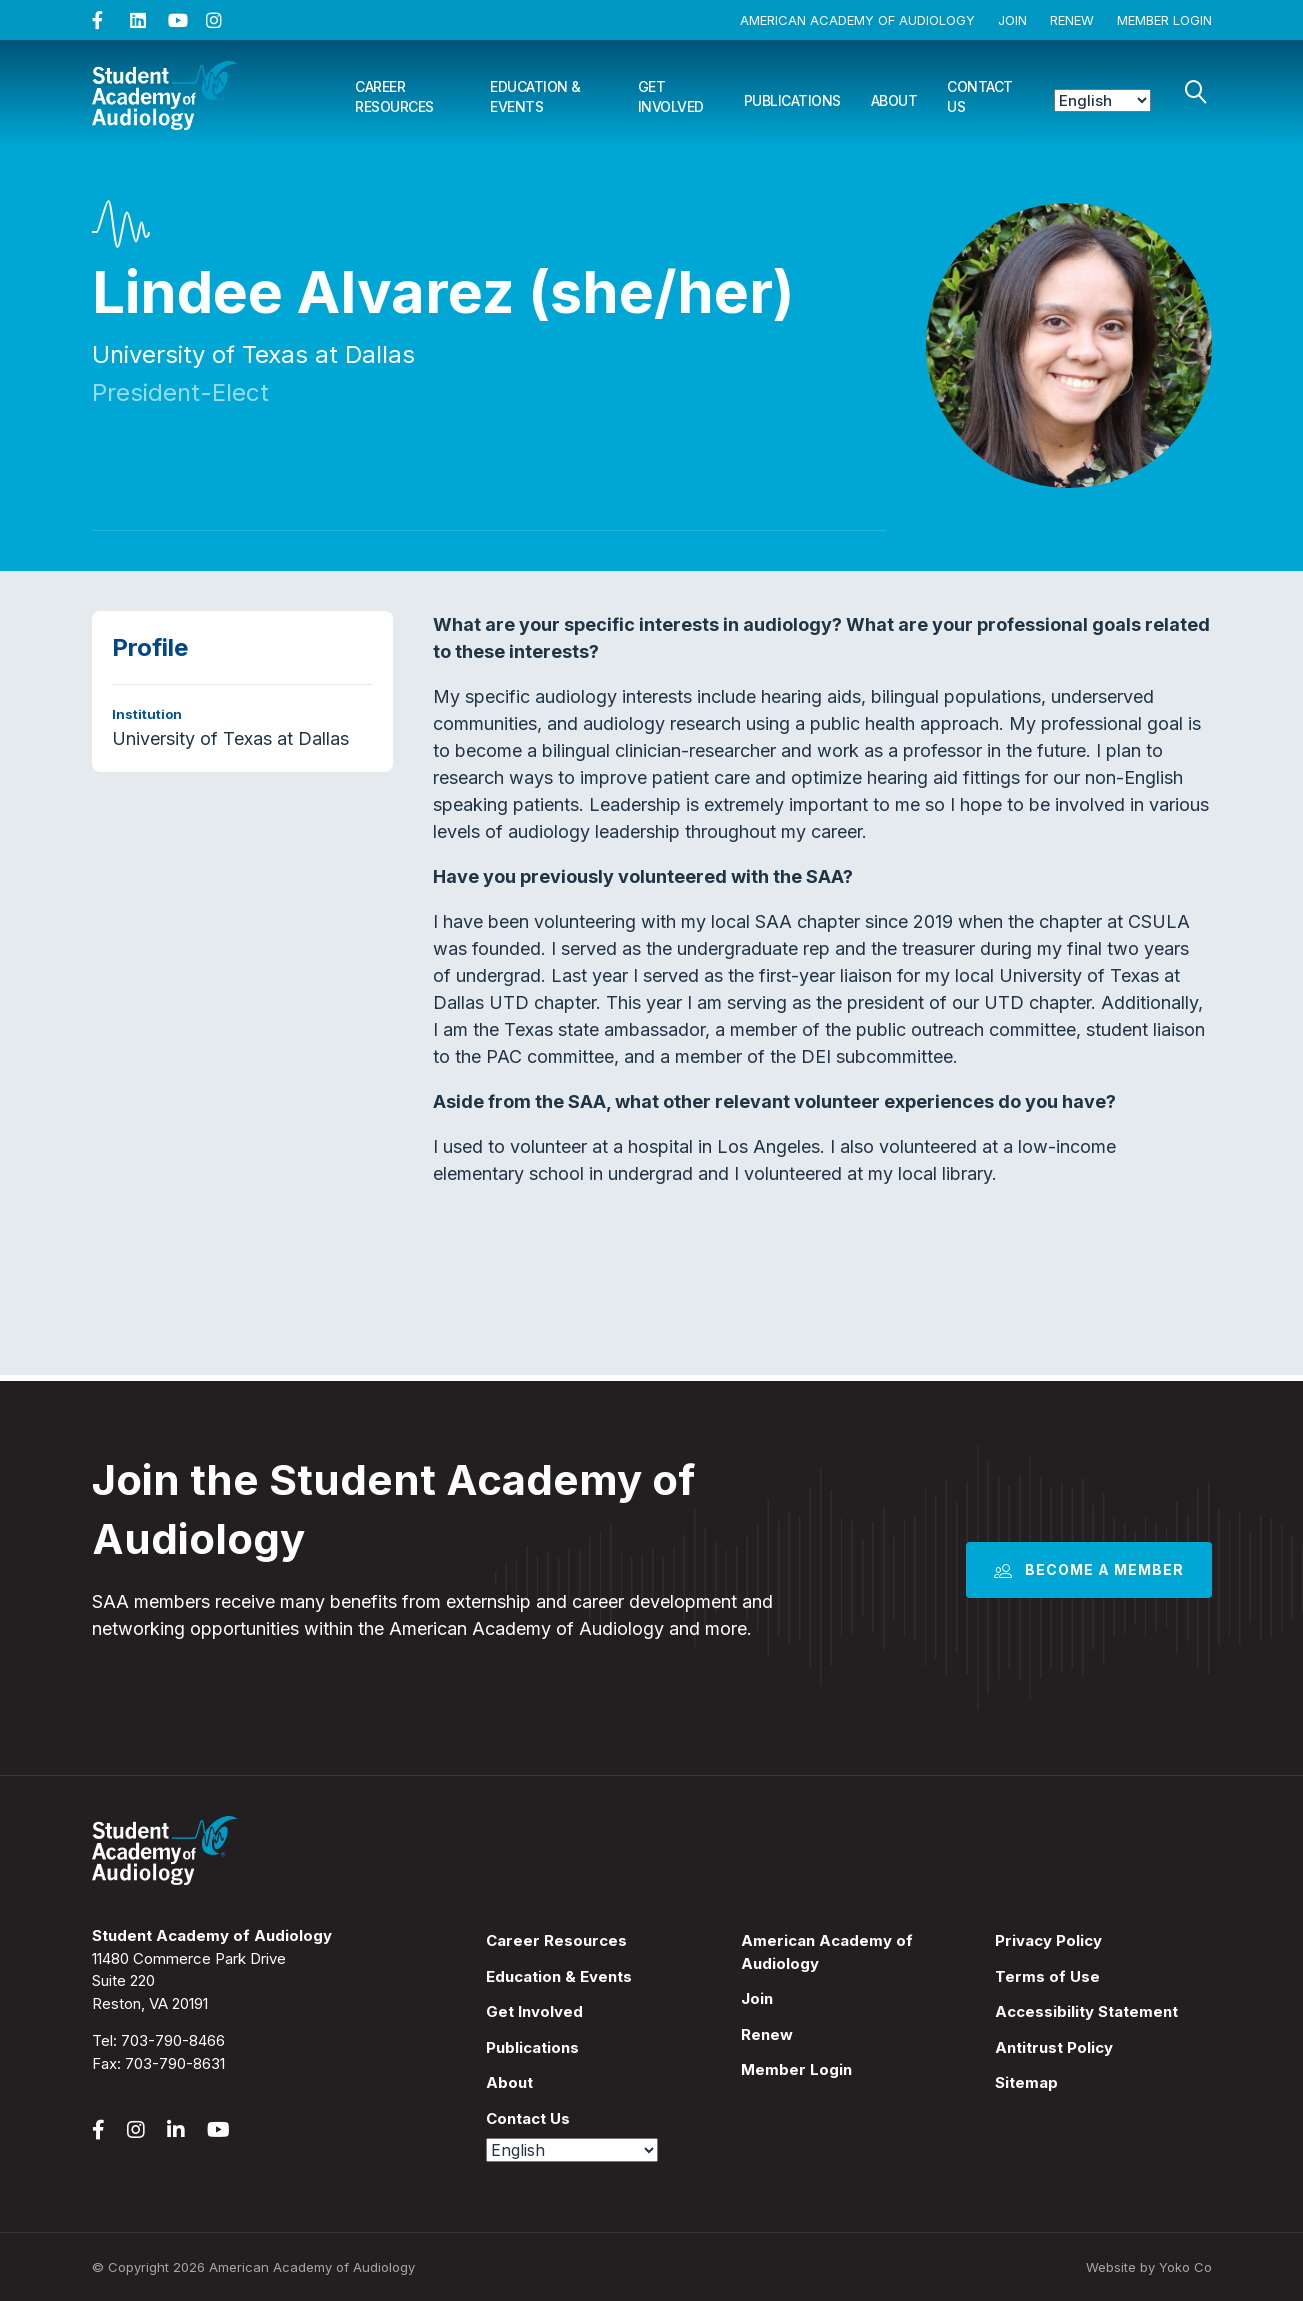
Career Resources (394, 96)
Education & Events (535, 96)
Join (1012, 20)
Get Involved (671, 96)
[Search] (1196, 92)
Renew (1072, 20)
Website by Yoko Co (1149, 2267)
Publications (792, 100)
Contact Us (980, 96)
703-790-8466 (173, 2040)
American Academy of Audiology (857, 20)
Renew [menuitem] (767, 2034)
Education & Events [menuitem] (559, 1976)
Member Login (1164, 20)
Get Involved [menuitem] (534, 2011)
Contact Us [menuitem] (528, 2118)
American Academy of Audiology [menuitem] (827, 1952)
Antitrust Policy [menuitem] (1054, 2047)
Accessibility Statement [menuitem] (1086, 2011)
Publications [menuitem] (532, 2047)
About (894, 100)
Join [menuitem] (757, 1998)
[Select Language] (1102, 100)
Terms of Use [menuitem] (1047, 1976)
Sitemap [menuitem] (1026, 2082)
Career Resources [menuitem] (556, 1940)
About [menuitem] (509, 2082)
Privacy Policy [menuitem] (1048, 1940)
